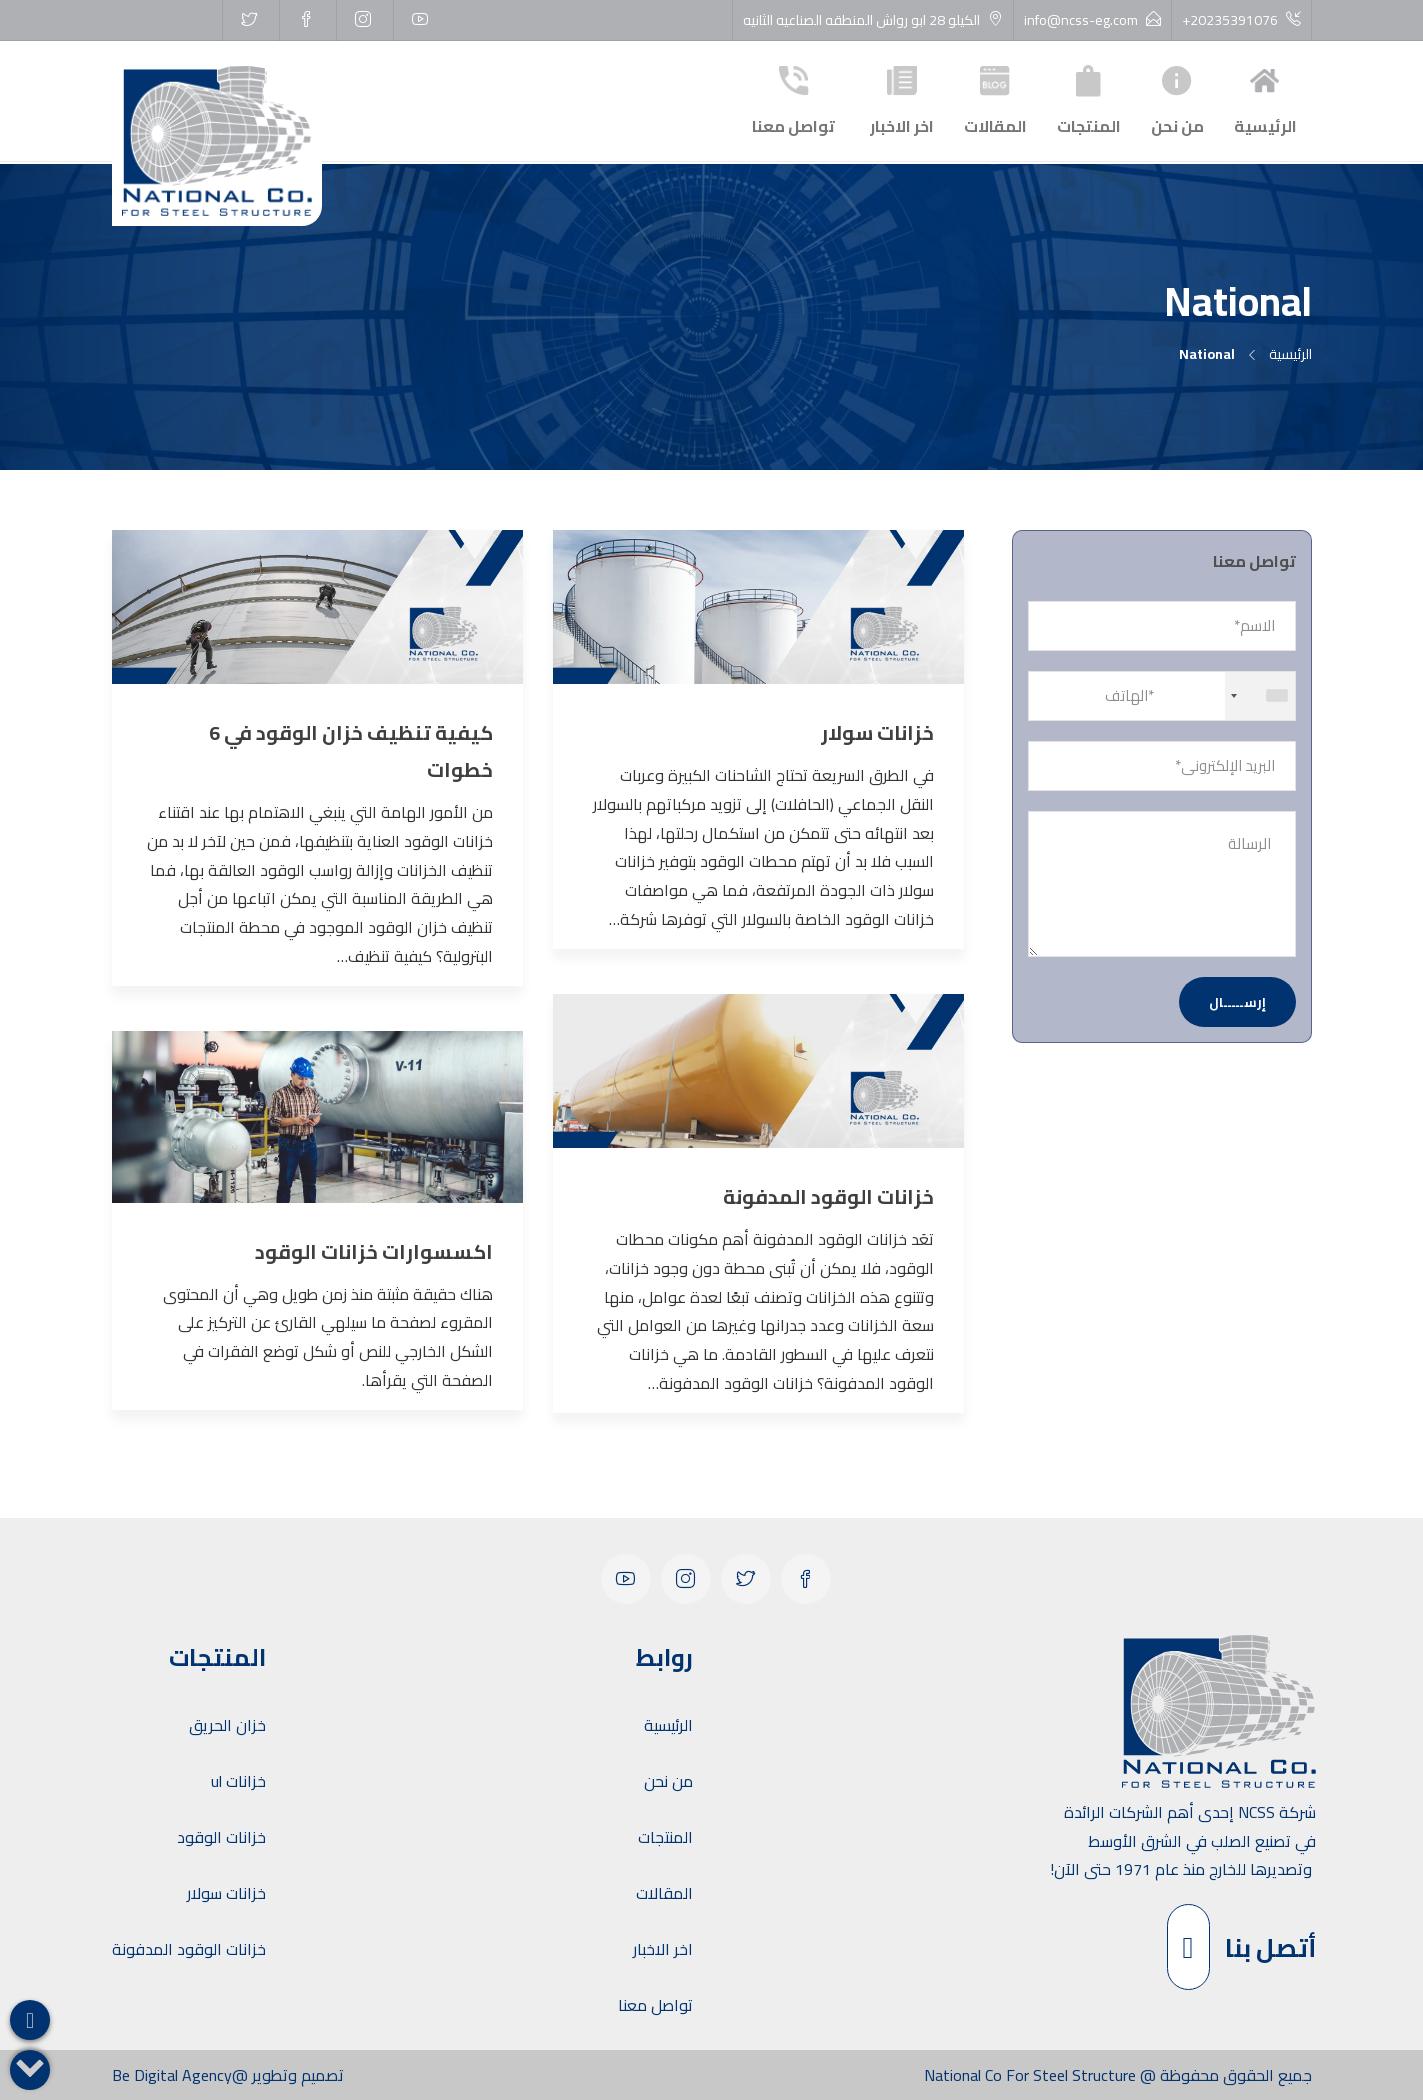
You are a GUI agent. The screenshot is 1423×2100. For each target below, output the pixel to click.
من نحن (1177, 98)
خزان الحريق (227, 1725)
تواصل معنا (793, 98)
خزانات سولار (226, 1893)
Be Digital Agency (172, 2075)
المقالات (995, 98)
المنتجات (1089, 98)
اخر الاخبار (902, 98)
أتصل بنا (1241, 1947)
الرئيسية (1265, 98)
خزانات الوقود (221, 1837)
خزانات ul (238, 1781)
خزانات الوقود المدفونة (189, 1949)
